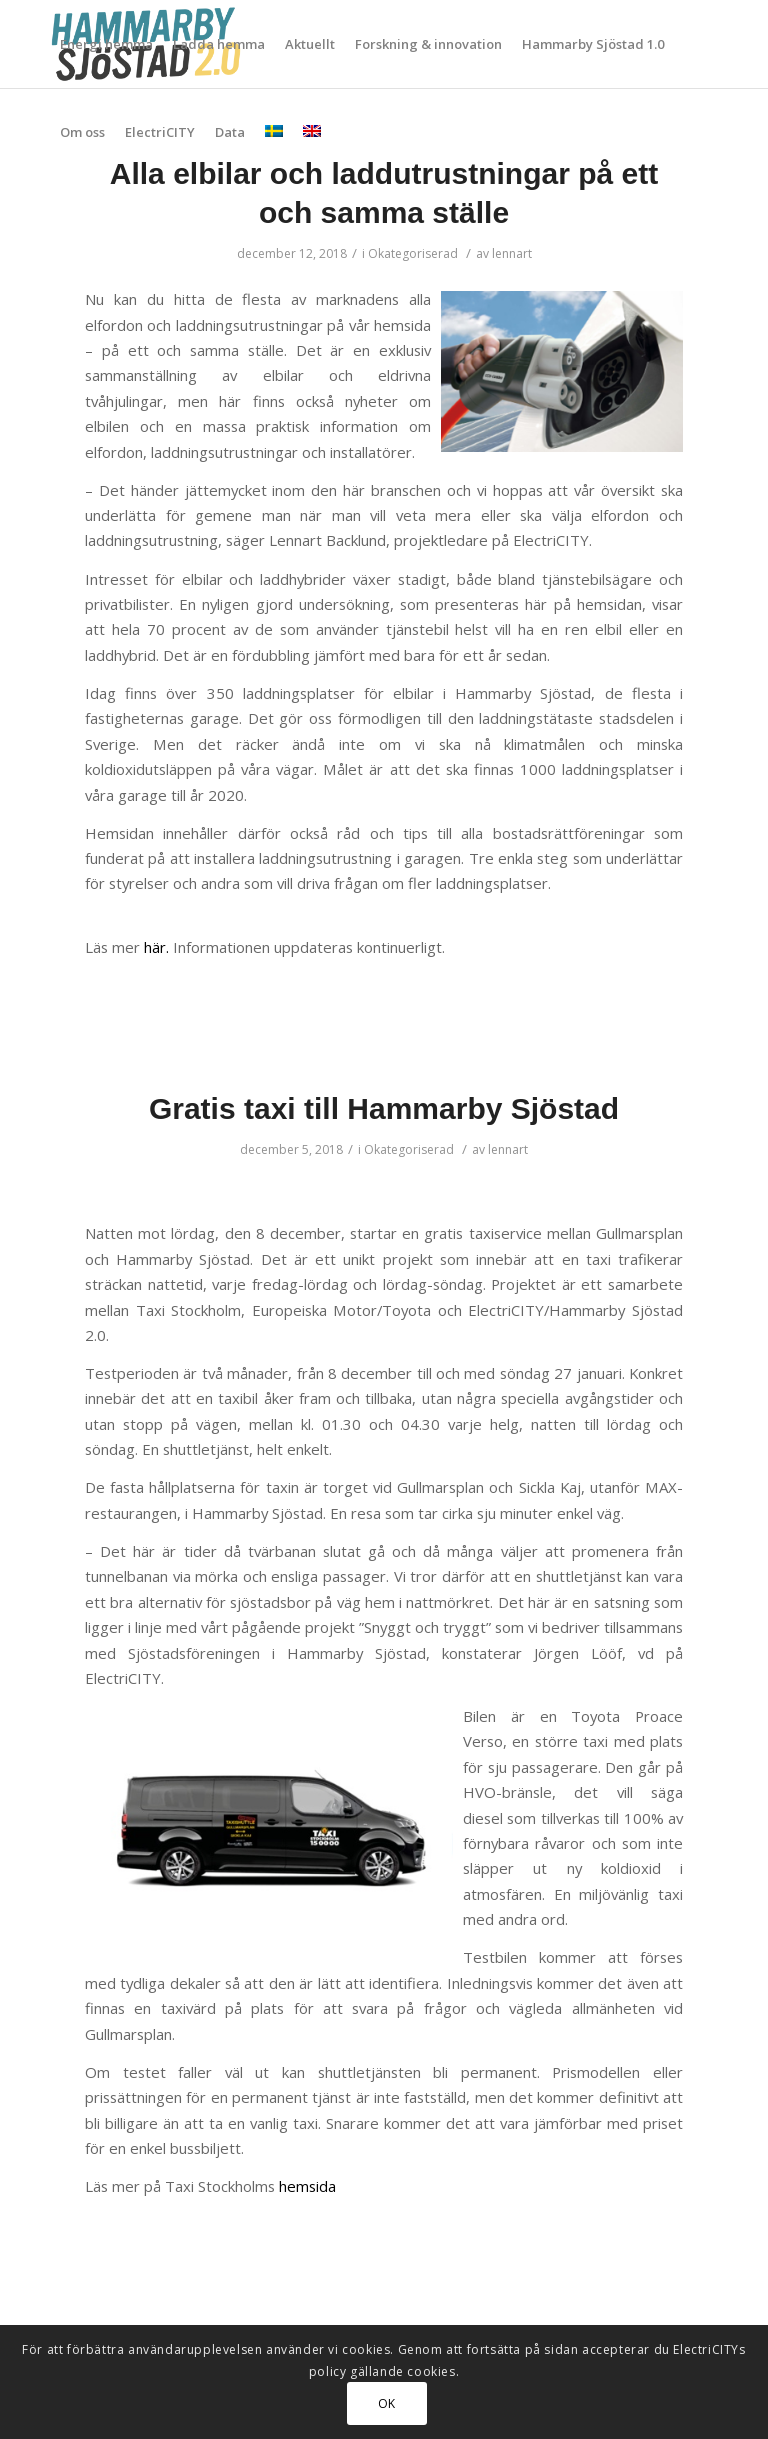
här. (156, 947)
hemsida (307, 2186)
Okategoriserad (413, 253)
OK (387, 2403)
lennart (512, 253)
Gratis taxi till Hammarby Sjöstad (384, 1108)
